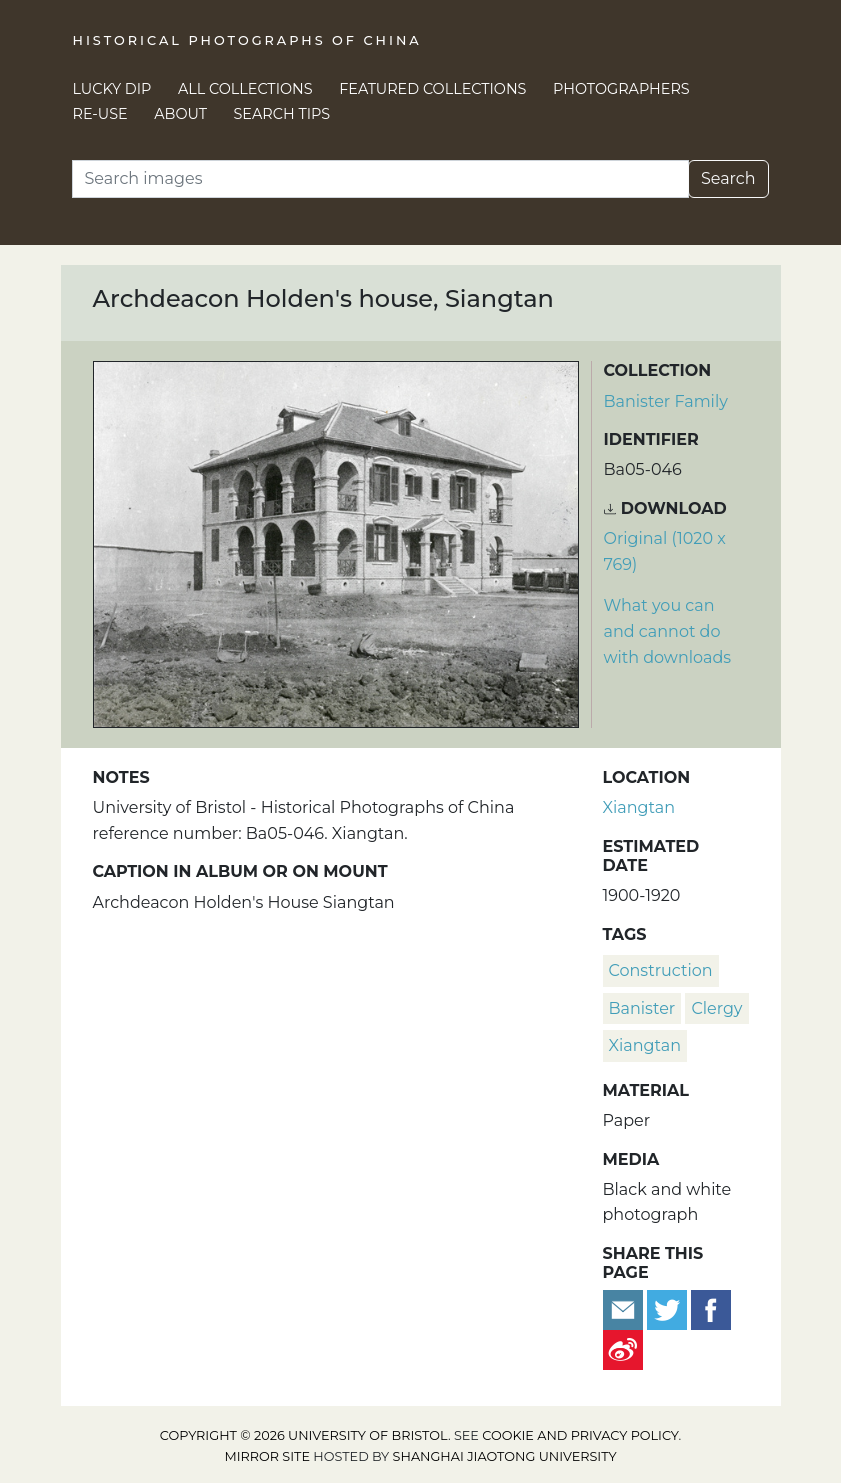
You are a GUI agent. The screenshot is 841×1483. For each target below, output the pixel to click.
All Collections (245, 89)
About (180, 114)
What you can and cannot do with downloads (668, 631)
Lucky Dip (112, 89)
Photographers (621, 89)
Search (728, 178)
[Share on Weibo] (623, 1349)
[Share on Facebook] (711, 1309)
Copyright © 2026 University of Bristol (304, 1435)
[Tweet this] (669, 1309)
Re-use (100, 114)
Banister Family (666, 401)
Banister (642, 1008)
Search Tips (282, 114)
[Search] (380, 179)
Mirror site (267, 1456)
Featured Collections (432, 89)
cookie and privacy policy (580, 1435)
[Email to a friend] (625, 1309)
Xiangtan (639, 807)
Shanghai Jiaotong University (505, 1456)
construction (661, 970)
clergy (716, 1008)
